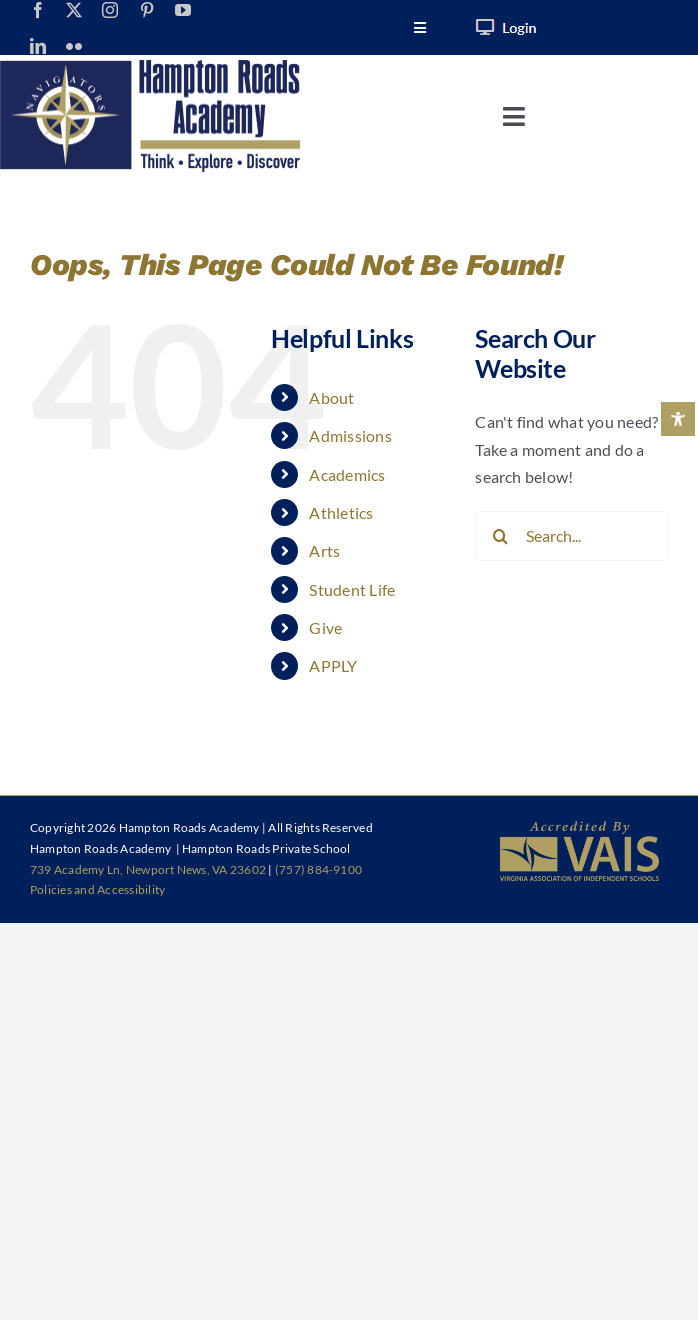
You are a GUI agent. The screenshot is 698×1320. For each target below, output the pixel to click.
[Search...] (571, 536)
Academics (347, 474)
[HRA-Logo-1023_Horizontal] (150, 67)
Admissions (350, 435)
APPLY (333, 665)
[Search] (500, 536)
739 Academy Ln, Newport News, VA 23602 (148, 869)
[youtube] (183, 10)
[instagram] (110, 10)
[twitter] (74, 10)
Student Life (352, 589)
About (331, 397)
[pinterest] (147, 10)
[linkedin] (38, 46)
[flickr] (74, 46)
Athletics (341, 512)
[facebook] (38, 10)
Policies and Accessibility (97, 889)
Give (325, 627)
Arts (324, 550)
